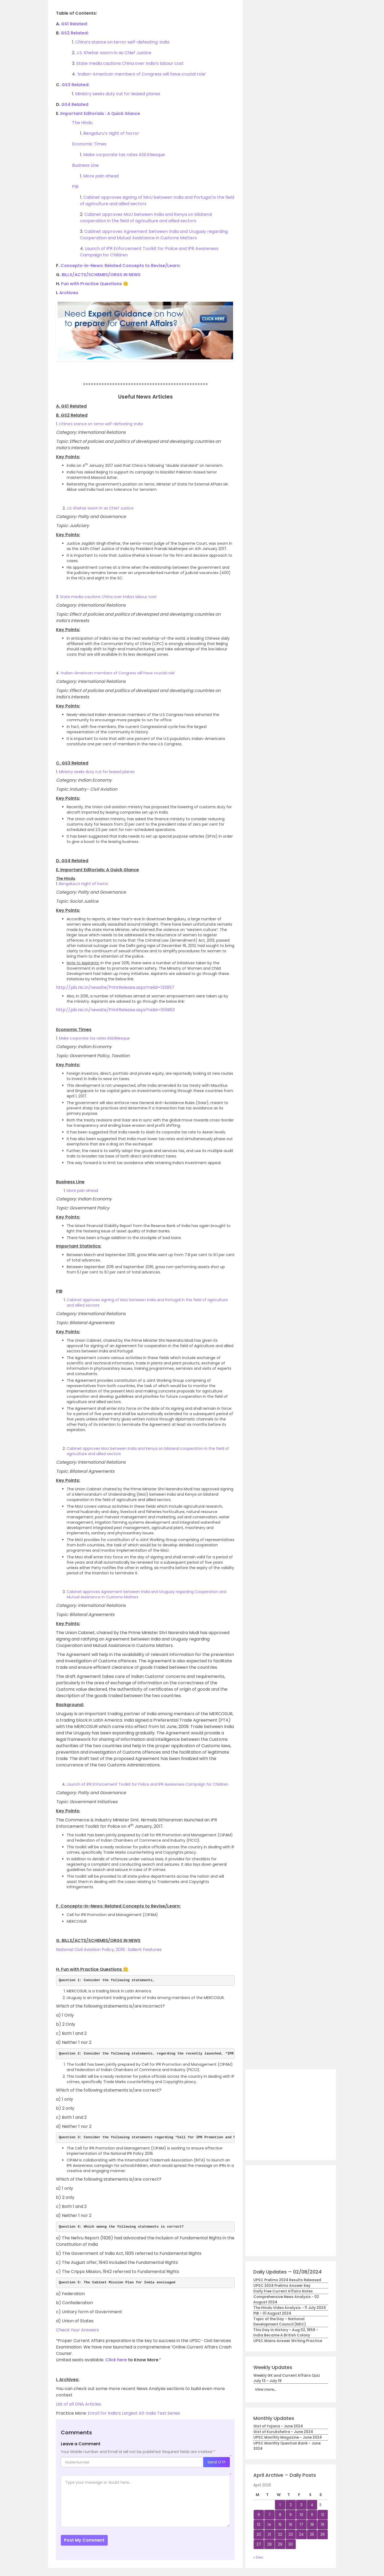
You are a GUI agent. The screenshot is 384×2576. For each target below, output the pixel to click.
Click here (116, 2360)
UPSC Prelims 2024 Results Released (287, 2280)
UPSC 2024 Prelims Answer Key (281, 2285)
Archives (68, 293)
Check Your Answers (77, 2330)
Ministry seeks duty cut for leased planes (117, 94)
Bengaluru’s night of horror (111, 133)
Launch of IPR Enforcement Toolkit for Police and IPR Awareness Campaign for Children (147, 1784)
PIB (75, 187)
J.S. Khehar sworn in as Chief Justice (113, 53)
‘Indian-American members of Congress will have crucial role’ (141, 74)
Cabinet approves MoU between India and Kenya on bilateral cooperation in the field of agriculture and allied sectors (146, 217)
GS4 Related (74, 104)
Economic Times (89, 144)
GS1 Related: (74, 24)
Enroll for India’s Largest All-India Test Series (134, 2413)
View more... (265, 2389)
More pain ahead (101, 176)
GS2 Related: (74, 33)
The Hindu (82, 123)
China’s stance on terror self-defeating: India (122, 42)
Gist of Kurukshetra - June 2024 (283, 2431)
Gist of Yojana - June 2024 (278, 2426)
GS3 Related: (75, 85)
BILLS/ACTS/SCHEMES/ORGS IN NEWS (101, 275)
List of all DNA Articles (78, 2404)
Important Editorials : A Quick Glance (100, 113)
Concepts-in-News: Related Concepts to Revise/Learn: (121, 265)
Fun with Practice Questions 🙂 (94, 284)
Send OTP (216, 2462)
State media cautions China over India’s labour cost (130, 63)
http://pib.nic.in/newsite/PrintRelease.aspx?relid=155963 (115, 1010)
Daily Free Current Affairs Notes (283, 2291)
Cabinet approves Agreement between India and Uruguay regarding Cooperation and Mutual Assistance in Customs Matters (154, 234)
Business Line (85, 165)
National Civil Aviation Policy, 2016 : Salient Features (109, 1949)
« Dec (258, 2557)
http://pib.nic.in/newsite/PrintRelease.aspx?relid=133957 (115, 987)
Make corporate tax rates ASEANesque (124, 155)
